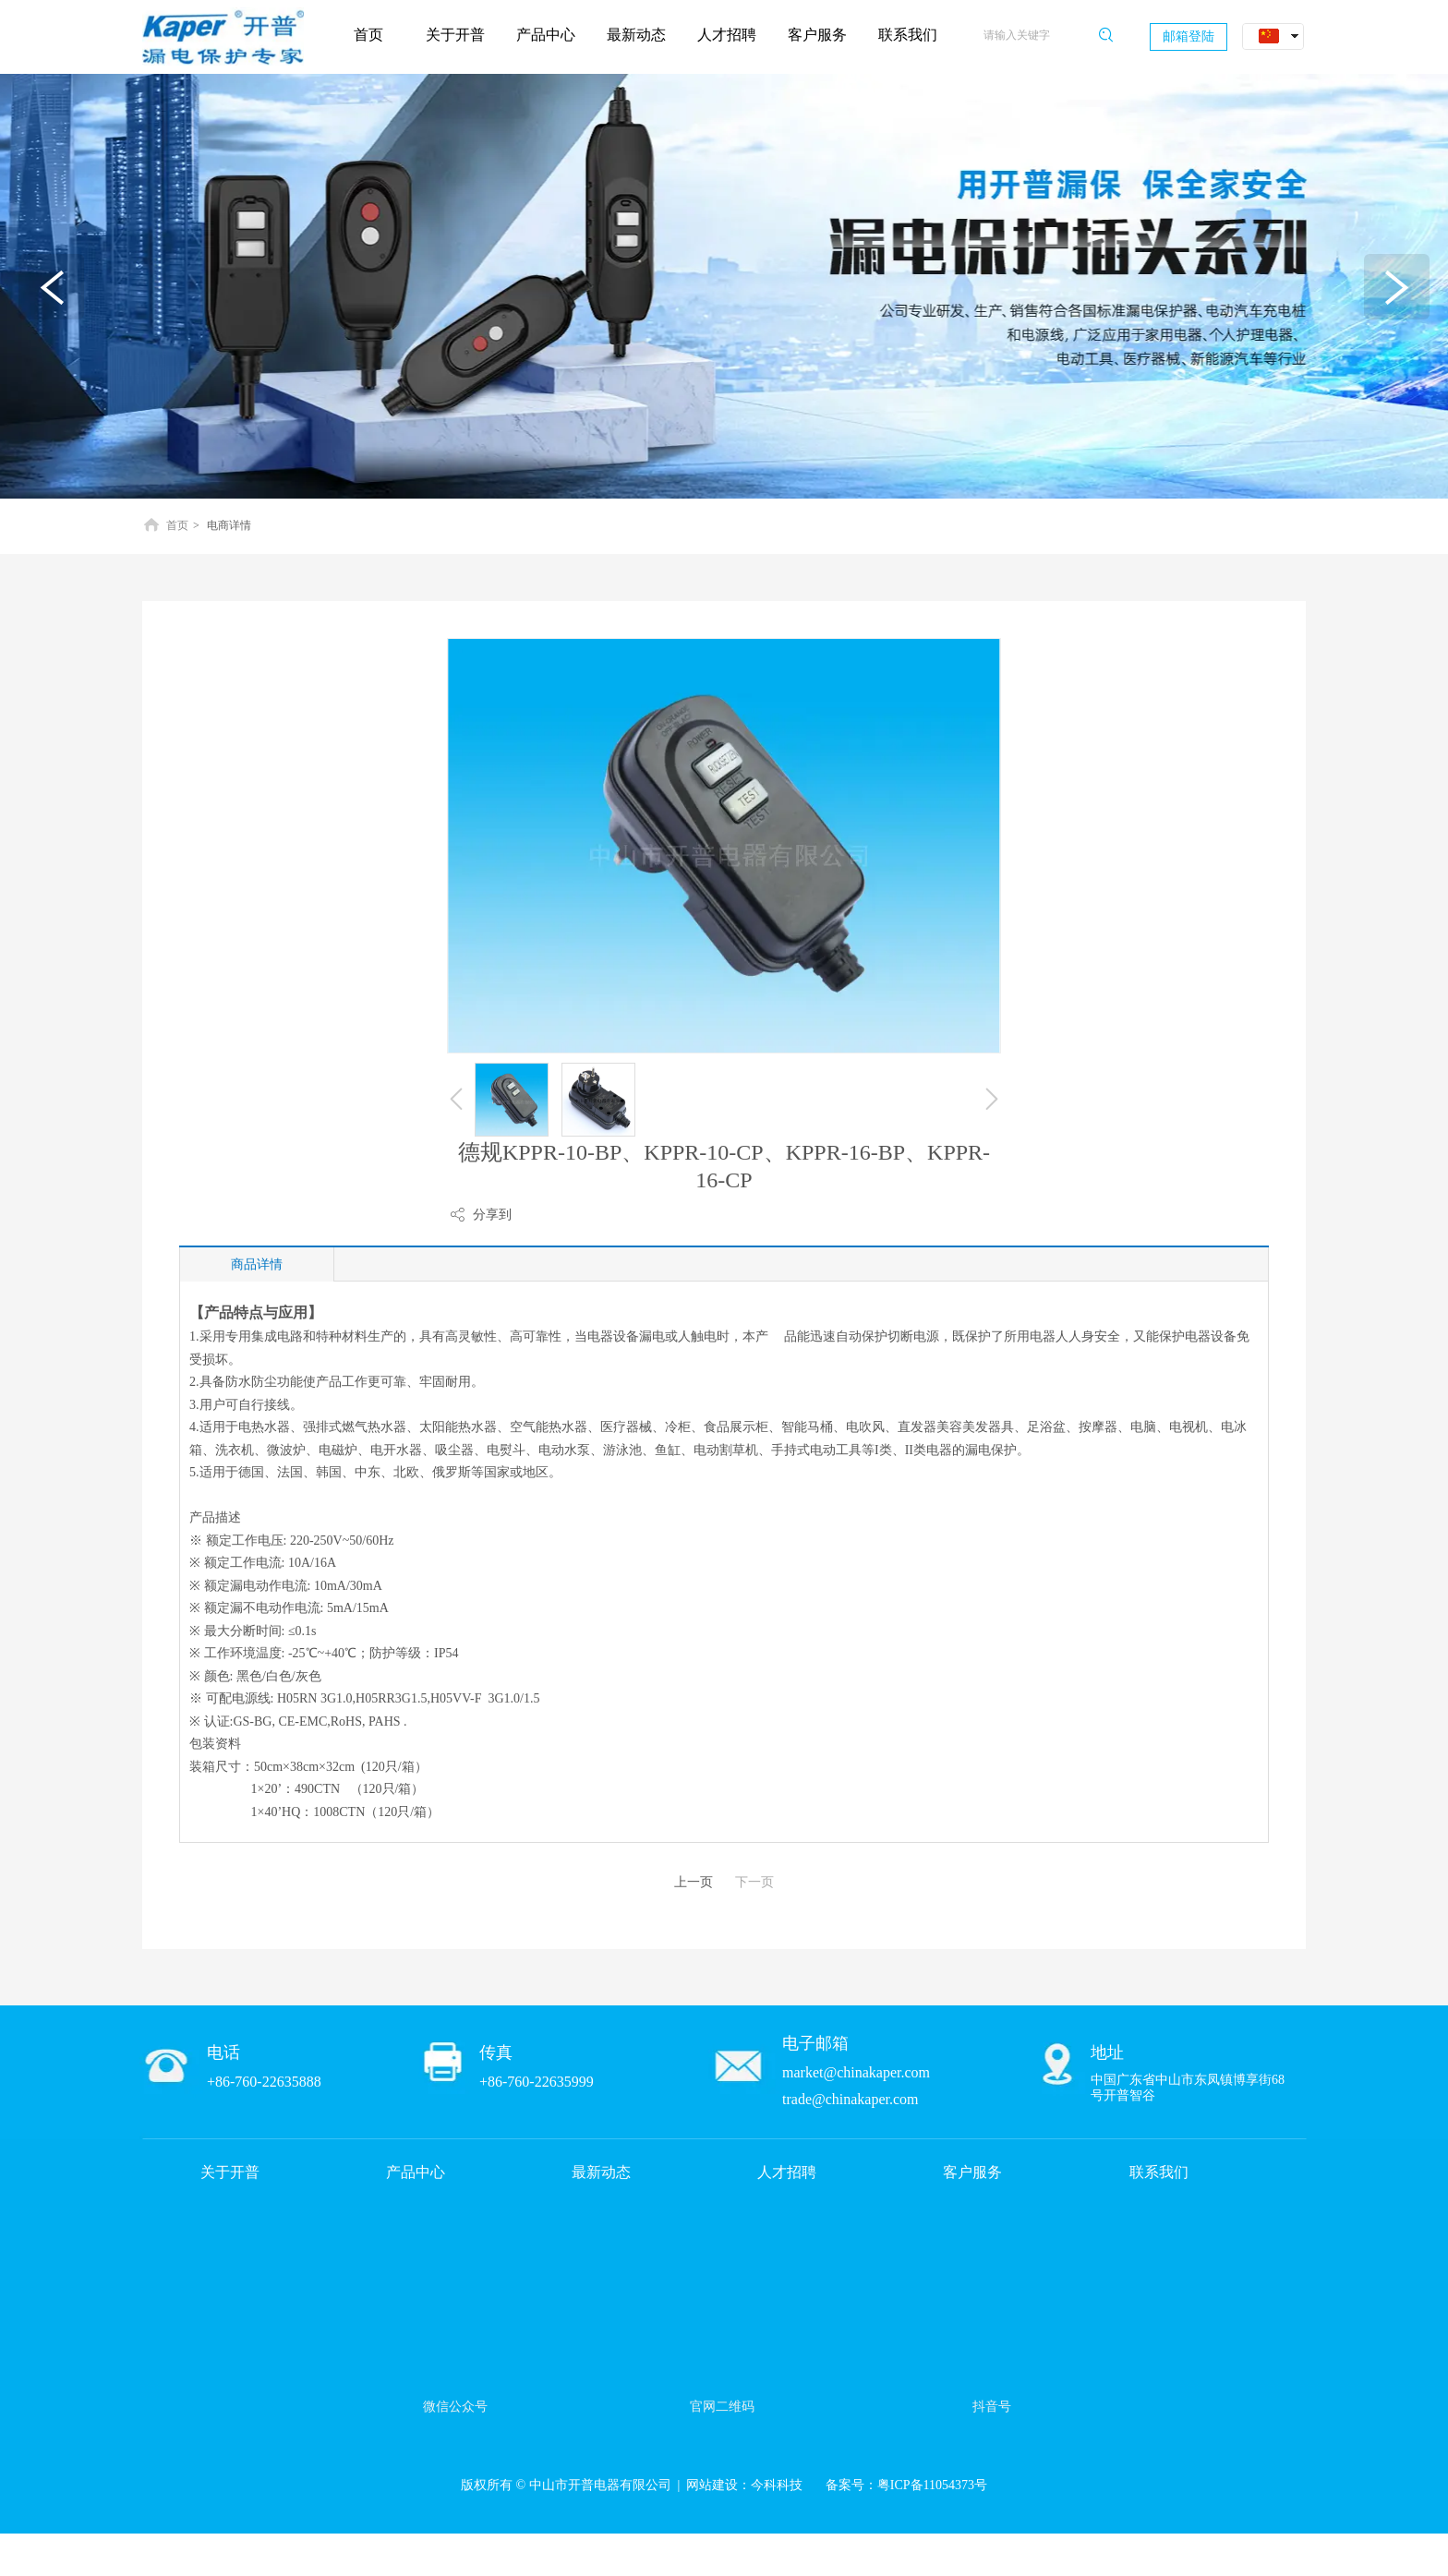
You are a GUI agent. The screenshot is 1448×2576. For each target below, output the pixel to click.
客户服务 (972, 2172)
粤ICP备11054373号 (932, 2485)
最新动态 (601, 2172)
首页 (177, 525)
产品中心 (415, 2172)
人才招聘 (786, 2172)
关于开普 (229, 2172)
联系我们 (1159, 2172)
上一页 (693, 1882)
